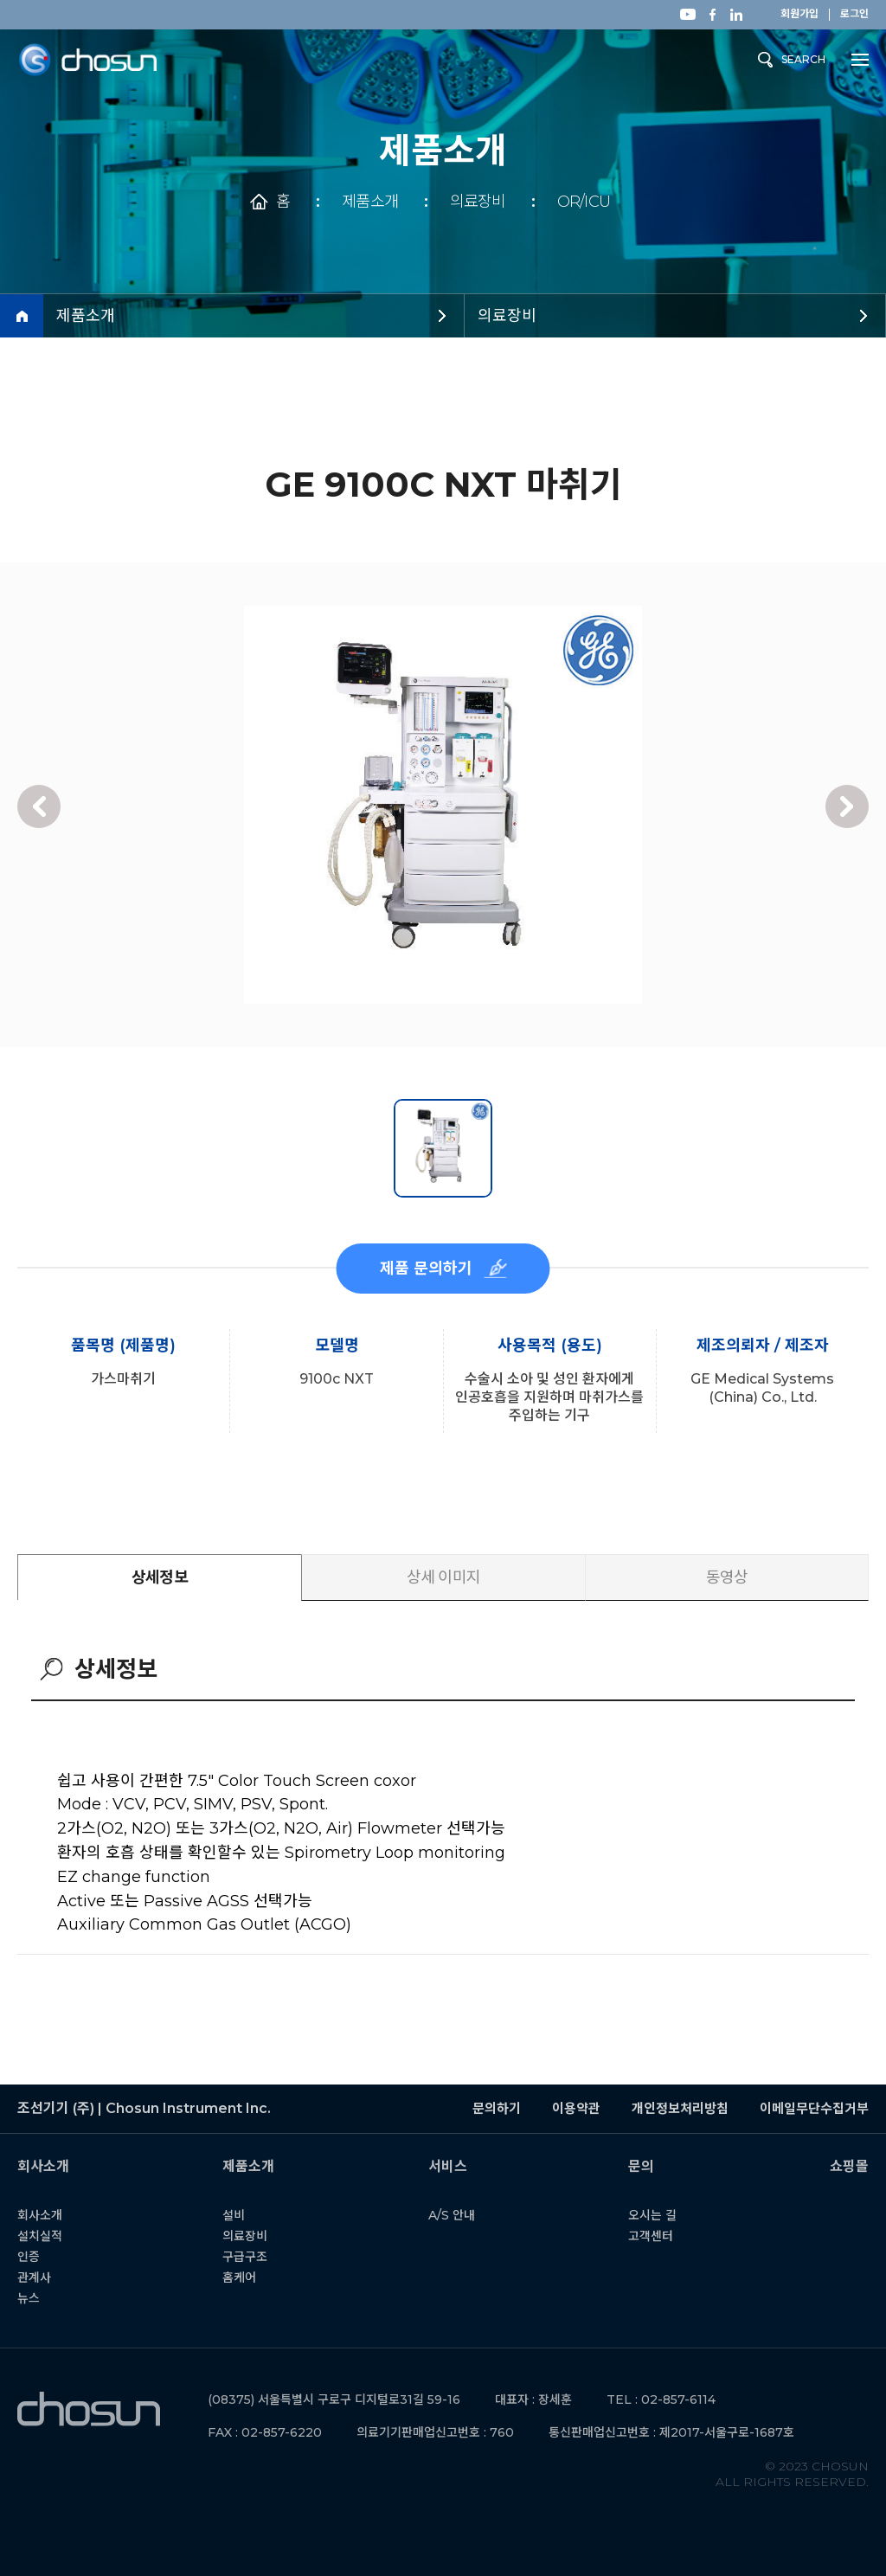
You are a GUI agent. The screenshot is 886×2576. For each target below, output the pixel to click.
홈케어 (247, 2277)
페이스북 (712, 15)
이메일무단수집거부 (814, 2108)
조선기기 (87, 60)
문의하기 (496, 2108)
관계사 (42, 2277)
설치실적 (47, 2236)
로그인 (854, 14)
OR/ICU (583, 201)
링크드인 (736, 15)
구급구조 (252, 2257)
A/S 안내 (458, 2215)
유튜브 (688, 14)
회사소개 (47, 2215)
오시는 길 (660, 2215)
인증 (36, 2257)
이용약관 (576, 2108)
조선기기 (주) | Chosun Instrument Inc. (88, 2409)
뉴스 (36, 2298)
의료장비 (477, 201)
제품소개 (369, 201)
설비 (241, 2215)
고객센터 (658, 2236)
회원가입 (799, 14)
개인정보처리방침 (680, 2108)
